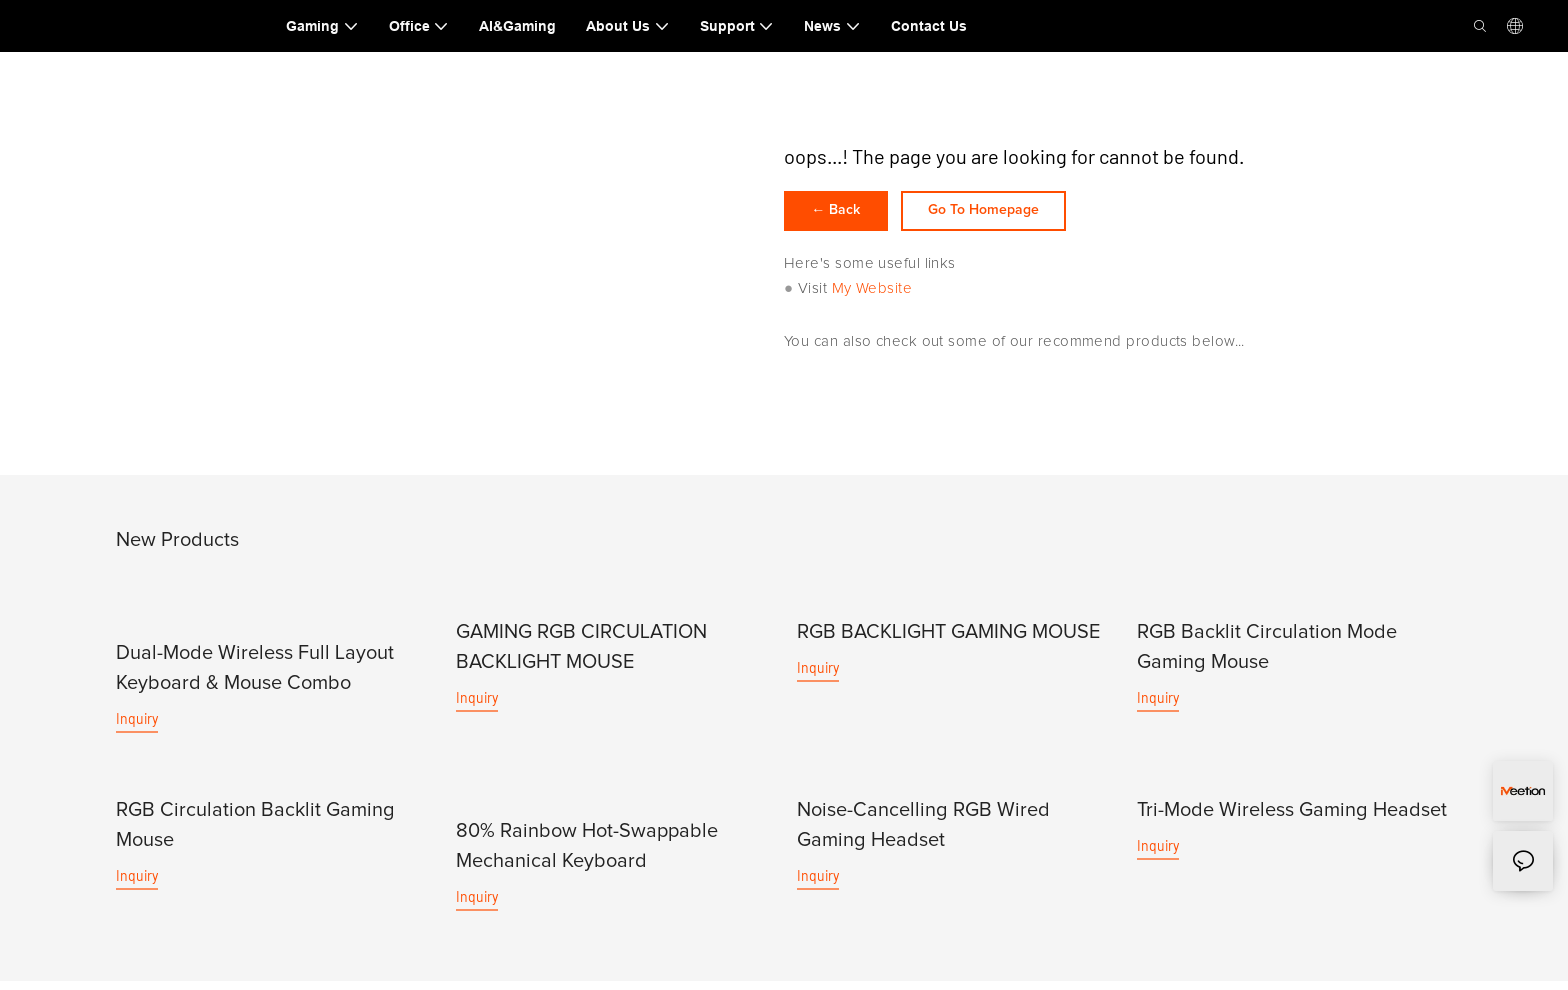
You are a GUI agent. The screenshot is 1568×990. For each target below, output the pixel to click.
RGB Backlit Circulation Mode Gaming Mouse (1267, 657)
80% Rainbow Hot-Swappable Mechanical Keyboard (587, 855)
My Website (872, 298)
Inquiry (137, 728)
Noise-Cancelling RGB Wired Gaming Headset (923, 834)
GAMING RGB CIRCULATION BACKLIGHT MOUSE (581, 657)
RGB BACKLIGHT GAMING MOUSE (948, 642)
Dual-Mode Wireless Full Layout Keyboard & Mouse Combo (255, 678)
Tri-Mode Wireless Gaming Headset (1292, 819)
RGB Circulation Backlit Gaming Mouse (255, 834)
